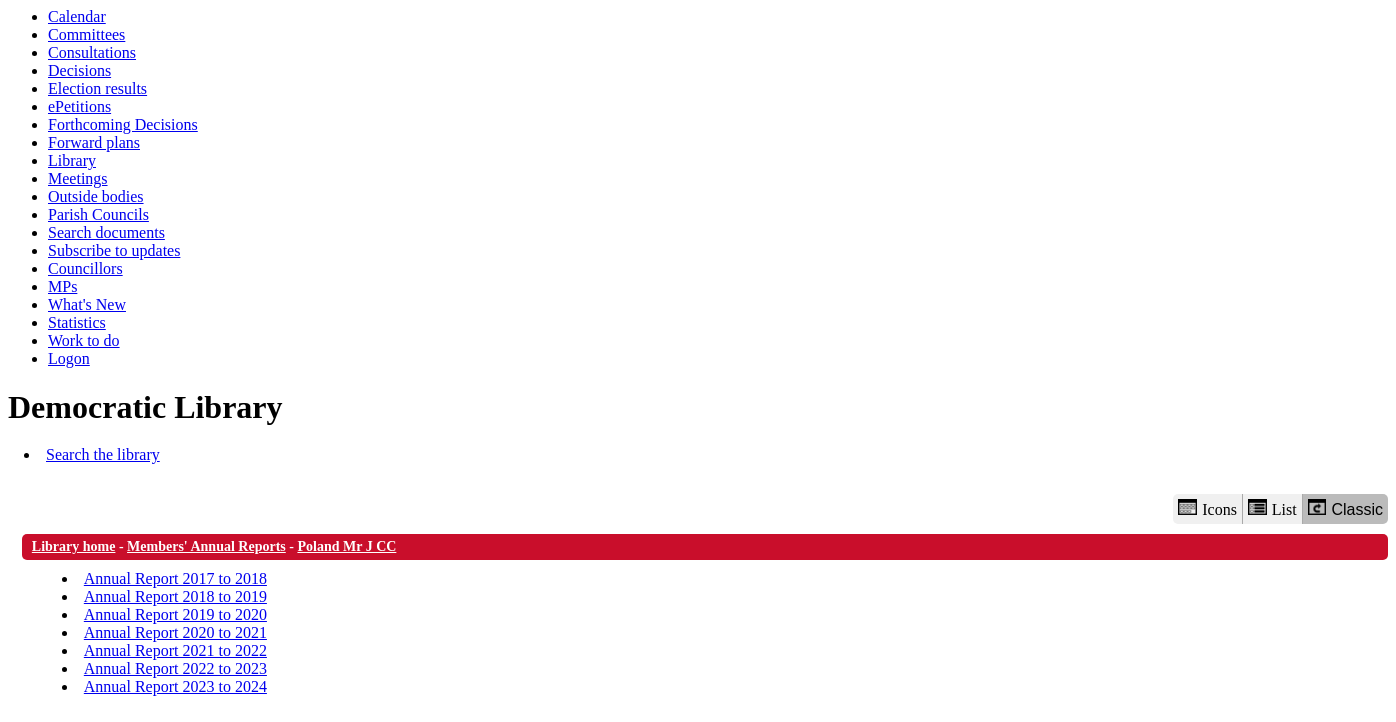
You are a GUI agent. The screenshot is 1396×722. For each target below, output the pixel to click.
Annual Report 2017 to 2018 (175, 578)
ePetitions (79, 106)
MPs (62, 286)
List (1272, 508)
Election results (97, 88)
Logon (69, 358)
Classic (1345, 508)
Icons (1207, 508)
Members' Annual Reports (206, 546)
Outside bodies (96, 196)
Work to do (84, 340)
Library (72, 160)
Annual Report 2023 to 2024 (175, 686)
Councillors (85, 268)
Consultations (92, 52)
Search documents (106, 232)
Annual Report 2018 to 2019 (175, 596)
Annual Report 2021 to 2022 (175, 650)
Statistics (77, 322)
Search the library (103, 454)
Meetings (78, 178)
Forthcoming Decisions (123, 124)
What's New (87, 304)
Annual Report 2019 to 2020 (175, 614)
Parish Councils (98, 214)
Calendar (77, 16)
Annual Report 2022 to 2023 (175, 668)
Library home (74, 546)
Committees (86, 34)
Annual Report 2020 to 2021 (175, 632)
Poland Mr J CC (346, 546)
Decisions (79, 70)
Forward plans (94, 142)
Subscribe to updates (114, 250)
